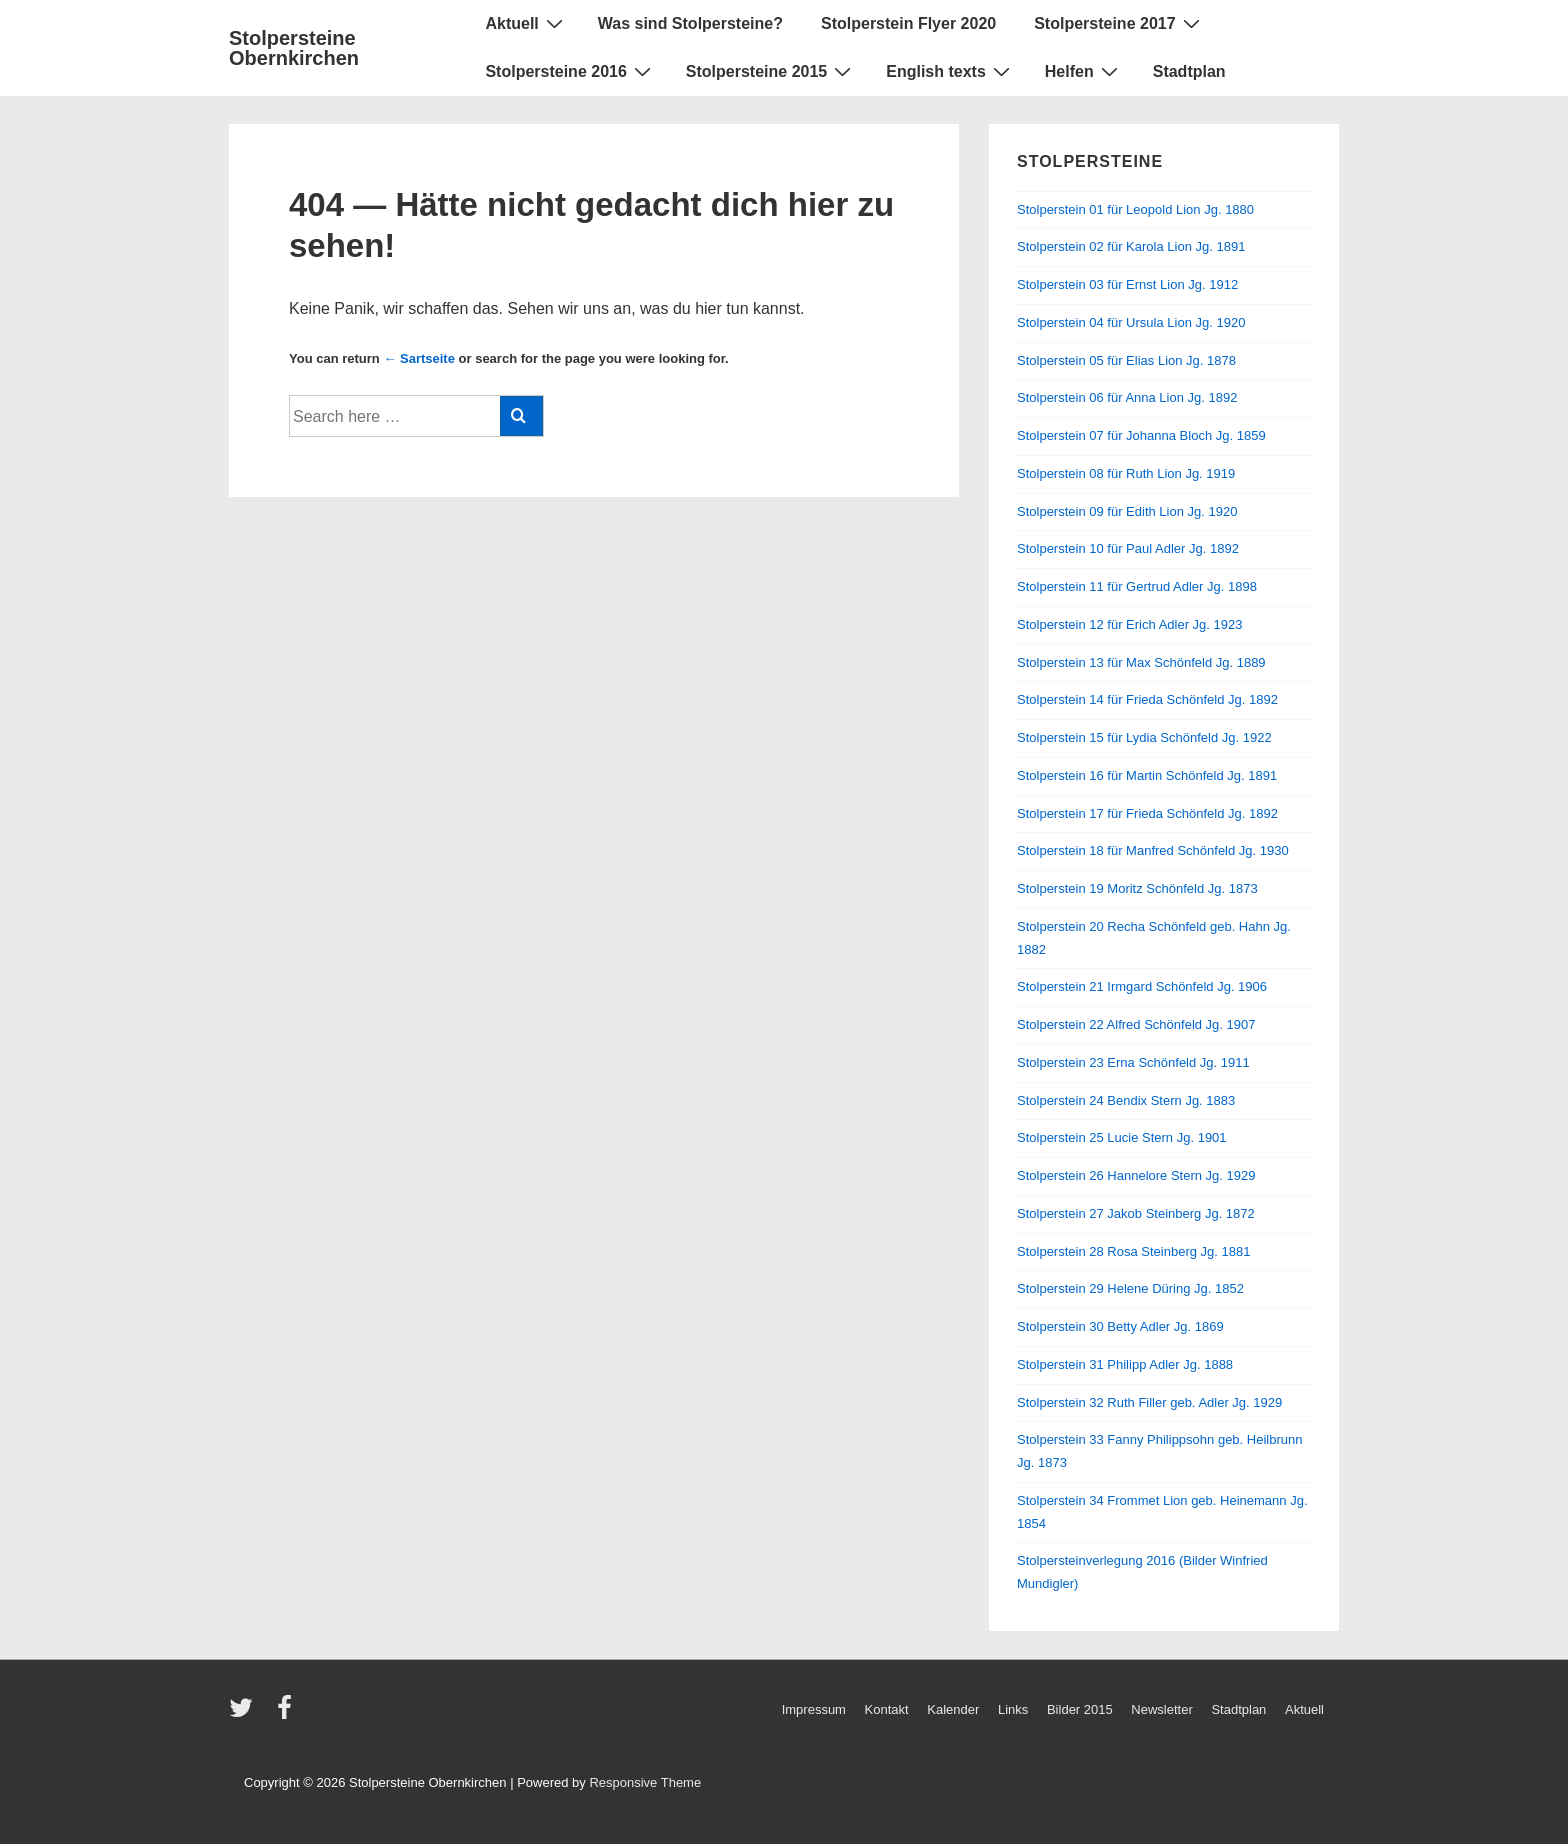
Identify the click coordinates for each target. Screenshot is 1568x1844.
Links (1013, 1709)
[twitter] (245, 1714)
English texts (950, 71)
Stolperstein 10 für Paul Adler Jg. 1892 (1128, 548)
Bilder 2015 (1080, 1709)
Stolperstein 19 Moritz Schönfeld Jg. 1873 (1137, 888)
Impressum (814, 1709)
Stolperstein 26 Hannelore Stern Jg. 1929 (1136, 1175)
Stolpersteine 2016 (570, 71)
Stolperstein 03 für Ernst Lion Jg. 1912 (1127, 284)
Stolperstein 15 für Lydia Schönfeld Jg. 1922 (1144, 737)
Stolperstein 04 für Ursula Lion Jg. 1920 (1131, 322)
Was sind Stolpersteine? (690, 23)
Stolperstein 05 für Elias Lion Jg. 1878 (1126, 360)
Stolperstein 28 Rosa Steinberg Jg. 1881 (1133, 1251)
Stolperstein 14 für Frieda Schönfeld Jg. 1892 (1147, 699)
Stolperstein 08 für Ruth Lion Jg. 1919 (1126, 473)
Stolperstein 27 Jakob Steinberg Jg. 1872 (1136, 1213)
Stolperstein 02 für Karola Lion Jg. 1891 (1131, 246)
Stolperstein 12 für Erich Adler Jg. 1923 (1129, 624)
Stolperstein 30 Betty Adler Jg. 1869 (1120, 1326)
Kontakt (887, 1709)
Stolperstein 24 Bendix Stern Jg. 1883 (1126, 1100)
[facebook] (287, 1714)
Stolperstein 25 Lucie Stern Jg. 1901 (1122, 1137)
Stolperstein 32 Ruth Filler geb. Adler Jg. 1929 (1149, 1402)
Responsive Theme (645, 1782)
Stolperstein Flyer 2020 (908, 23)
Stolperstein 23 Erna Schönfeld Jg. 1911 (1133, 1062)
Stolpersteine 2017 (1119, 23)
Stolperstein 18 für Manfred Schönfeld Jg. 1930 (1153, 850)
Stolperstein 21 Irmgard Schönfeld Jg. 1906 (1142, 986)
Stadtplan (1189, 71)
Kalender (953, 1709)
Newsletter (1161, 1709)
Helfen (1084, 71)
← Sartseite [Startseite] (419, 358)
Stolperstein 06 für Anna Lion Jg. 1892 (1127, 397)
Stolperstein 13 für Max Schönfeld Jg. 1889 (1141, 662)
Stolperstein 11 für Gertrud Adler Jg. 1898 (1137, 586)
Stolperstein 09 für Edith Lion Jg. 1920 (1127, 511)
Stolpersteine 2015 (771, 71)
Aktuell (526, 23)
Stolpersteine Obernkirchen (294, 48)
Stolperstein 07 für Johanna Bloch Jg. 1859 (1141, 435)
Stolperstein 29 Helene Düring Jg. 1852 (1130, 1288)
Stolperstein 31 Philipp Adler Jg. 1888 (1125, 1364)
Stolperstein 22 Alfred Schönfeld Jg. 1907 (1136, 1024)
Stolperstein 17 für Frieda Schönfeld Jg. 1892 (1147, 813)
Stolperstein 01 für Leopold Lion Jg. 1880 (1135, 209)
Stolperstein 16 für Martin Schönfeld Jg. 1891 (1147, 775)
